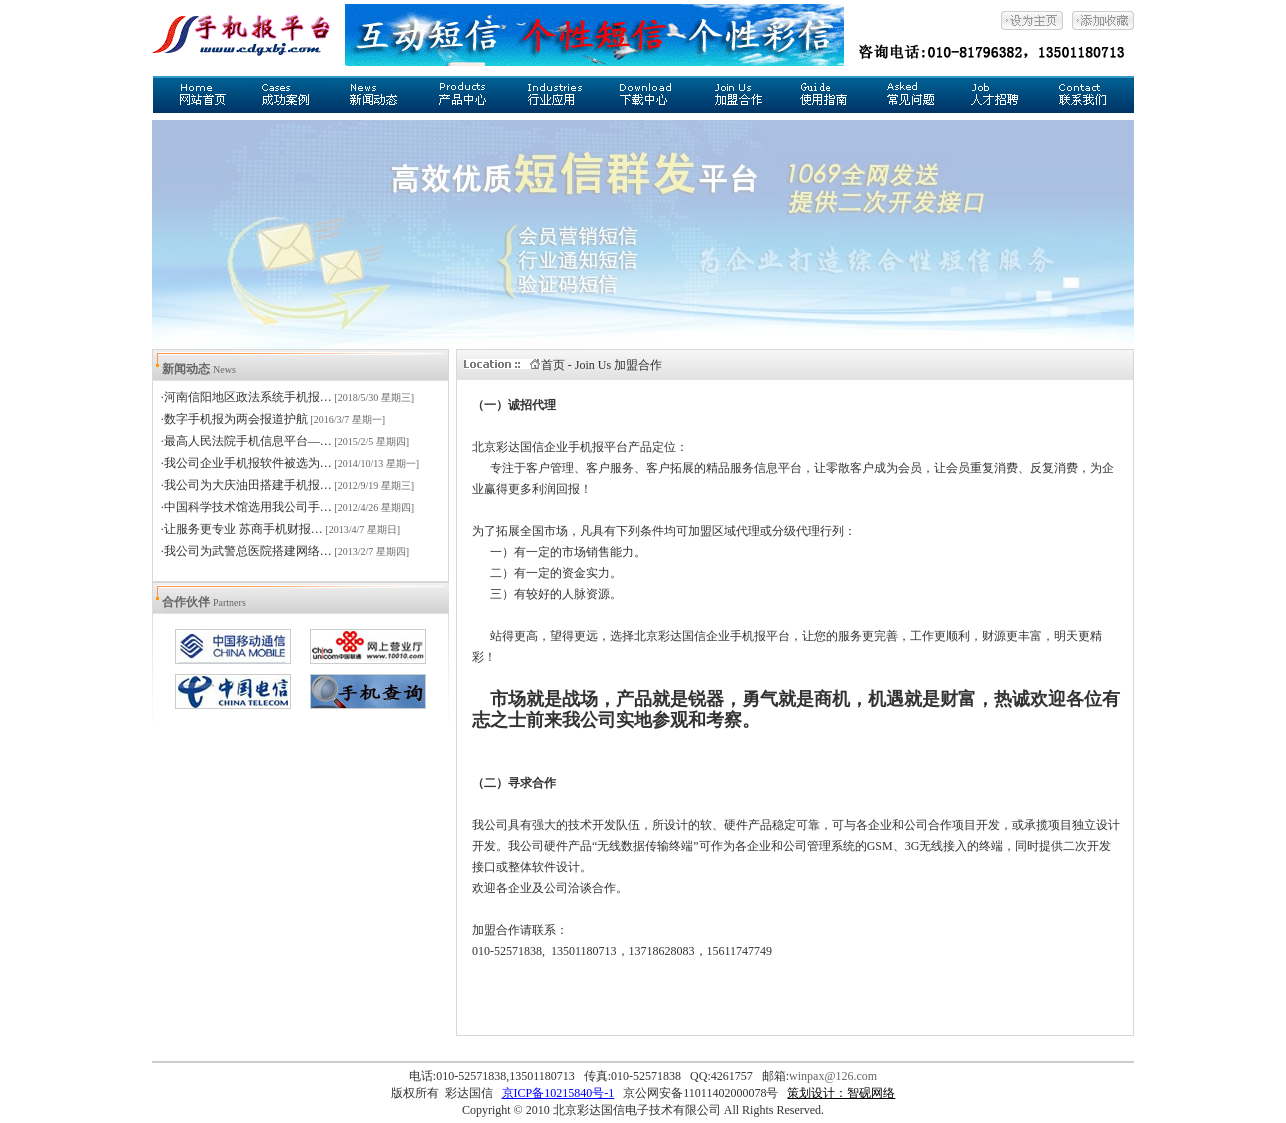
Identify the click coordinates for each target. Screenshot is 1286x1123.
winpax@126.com (833, 1076)
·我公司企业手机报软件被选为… (246, 463)
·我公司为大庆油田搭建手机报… (246, 485)
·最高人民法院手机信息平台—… (246, 441)
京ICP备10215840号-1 (558, 1093)
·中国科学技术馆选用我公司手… (246, 507)
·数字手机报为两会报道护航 (234, 419)
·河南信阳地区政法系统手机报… (246, 397)
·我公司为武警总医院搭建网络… (246, 551)
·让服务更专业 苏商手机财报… (242, 529)
